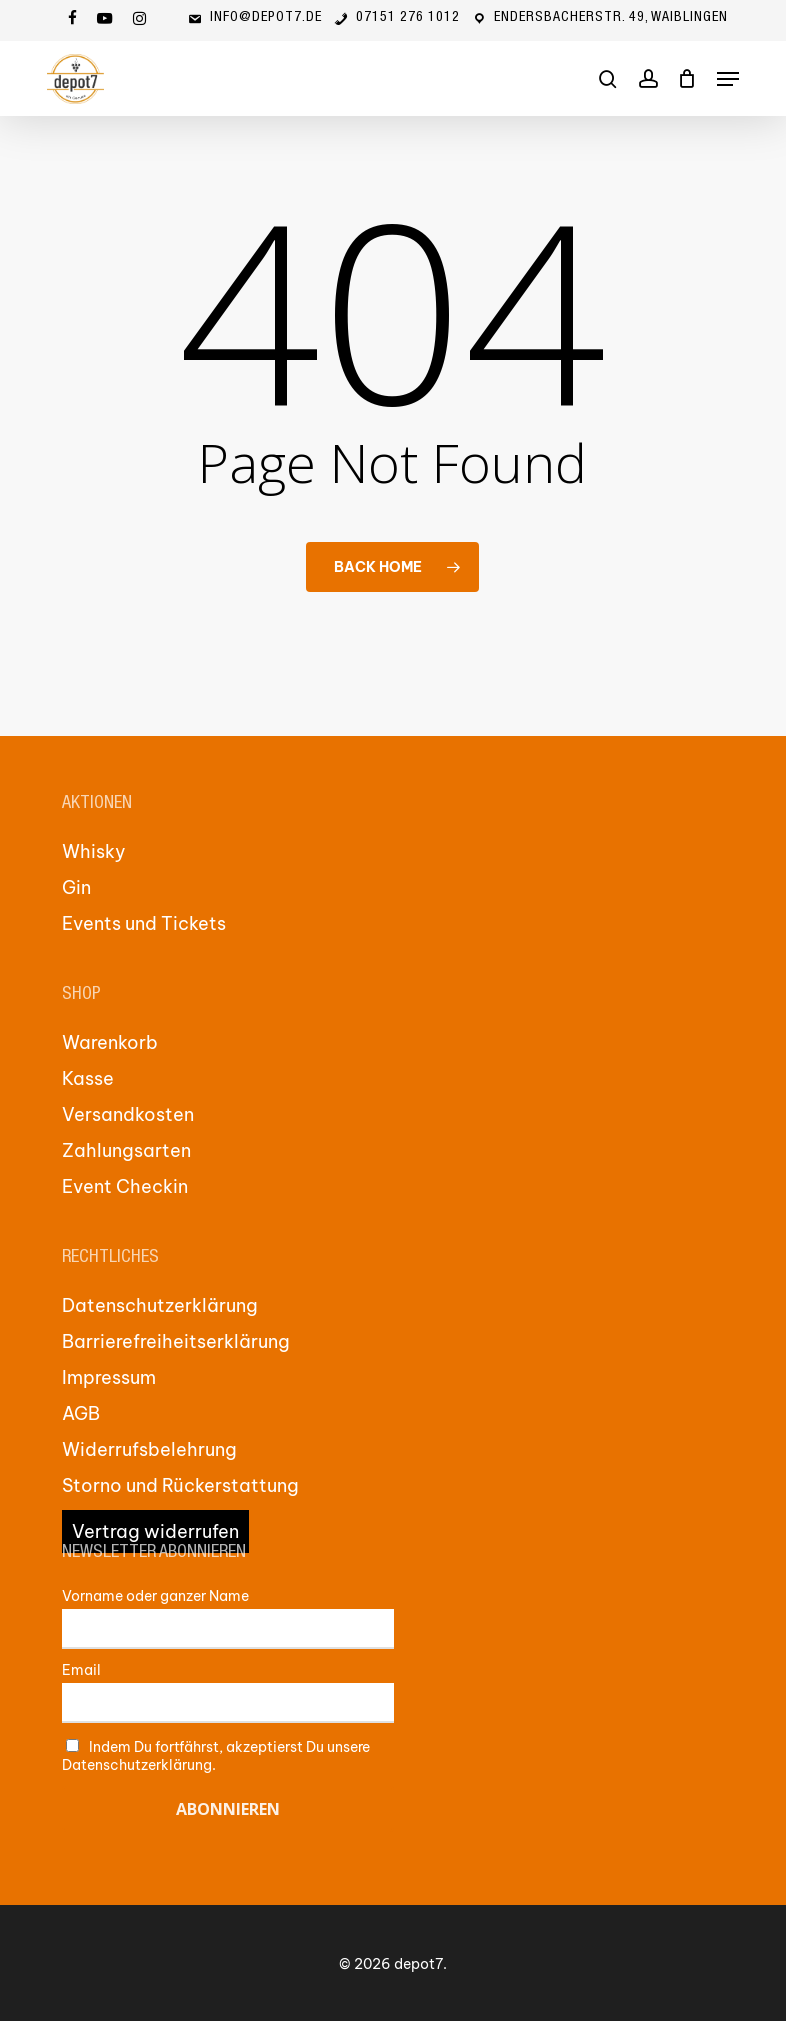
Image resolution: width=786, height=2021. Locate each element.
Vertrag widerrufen (155, 1531)
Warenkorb (110, 1042)
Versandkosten (128, 1114)
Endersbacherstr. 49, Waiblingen (599, 18)
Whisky (94, 851)
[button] (728, 79)
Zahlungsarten (126, 1150)
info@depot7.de (254, 18)
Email (81, 1670)
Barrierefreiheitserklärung (176, 1341)
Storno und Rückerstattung (180, 1485)
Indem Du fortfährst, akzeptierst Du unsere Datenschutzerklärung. (216, 1756)
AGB (81, 1413)
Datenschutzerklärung (160, 1305)
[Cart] (687, 79)
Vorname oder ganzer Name (155, 1596)
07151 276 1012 (396, 18)
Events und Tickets (144, 923)
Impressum (109, 1377)
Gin (76, 887)
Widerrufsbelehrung (149, 1449)
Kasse (88, 1078)
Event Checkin (125, 1186)
